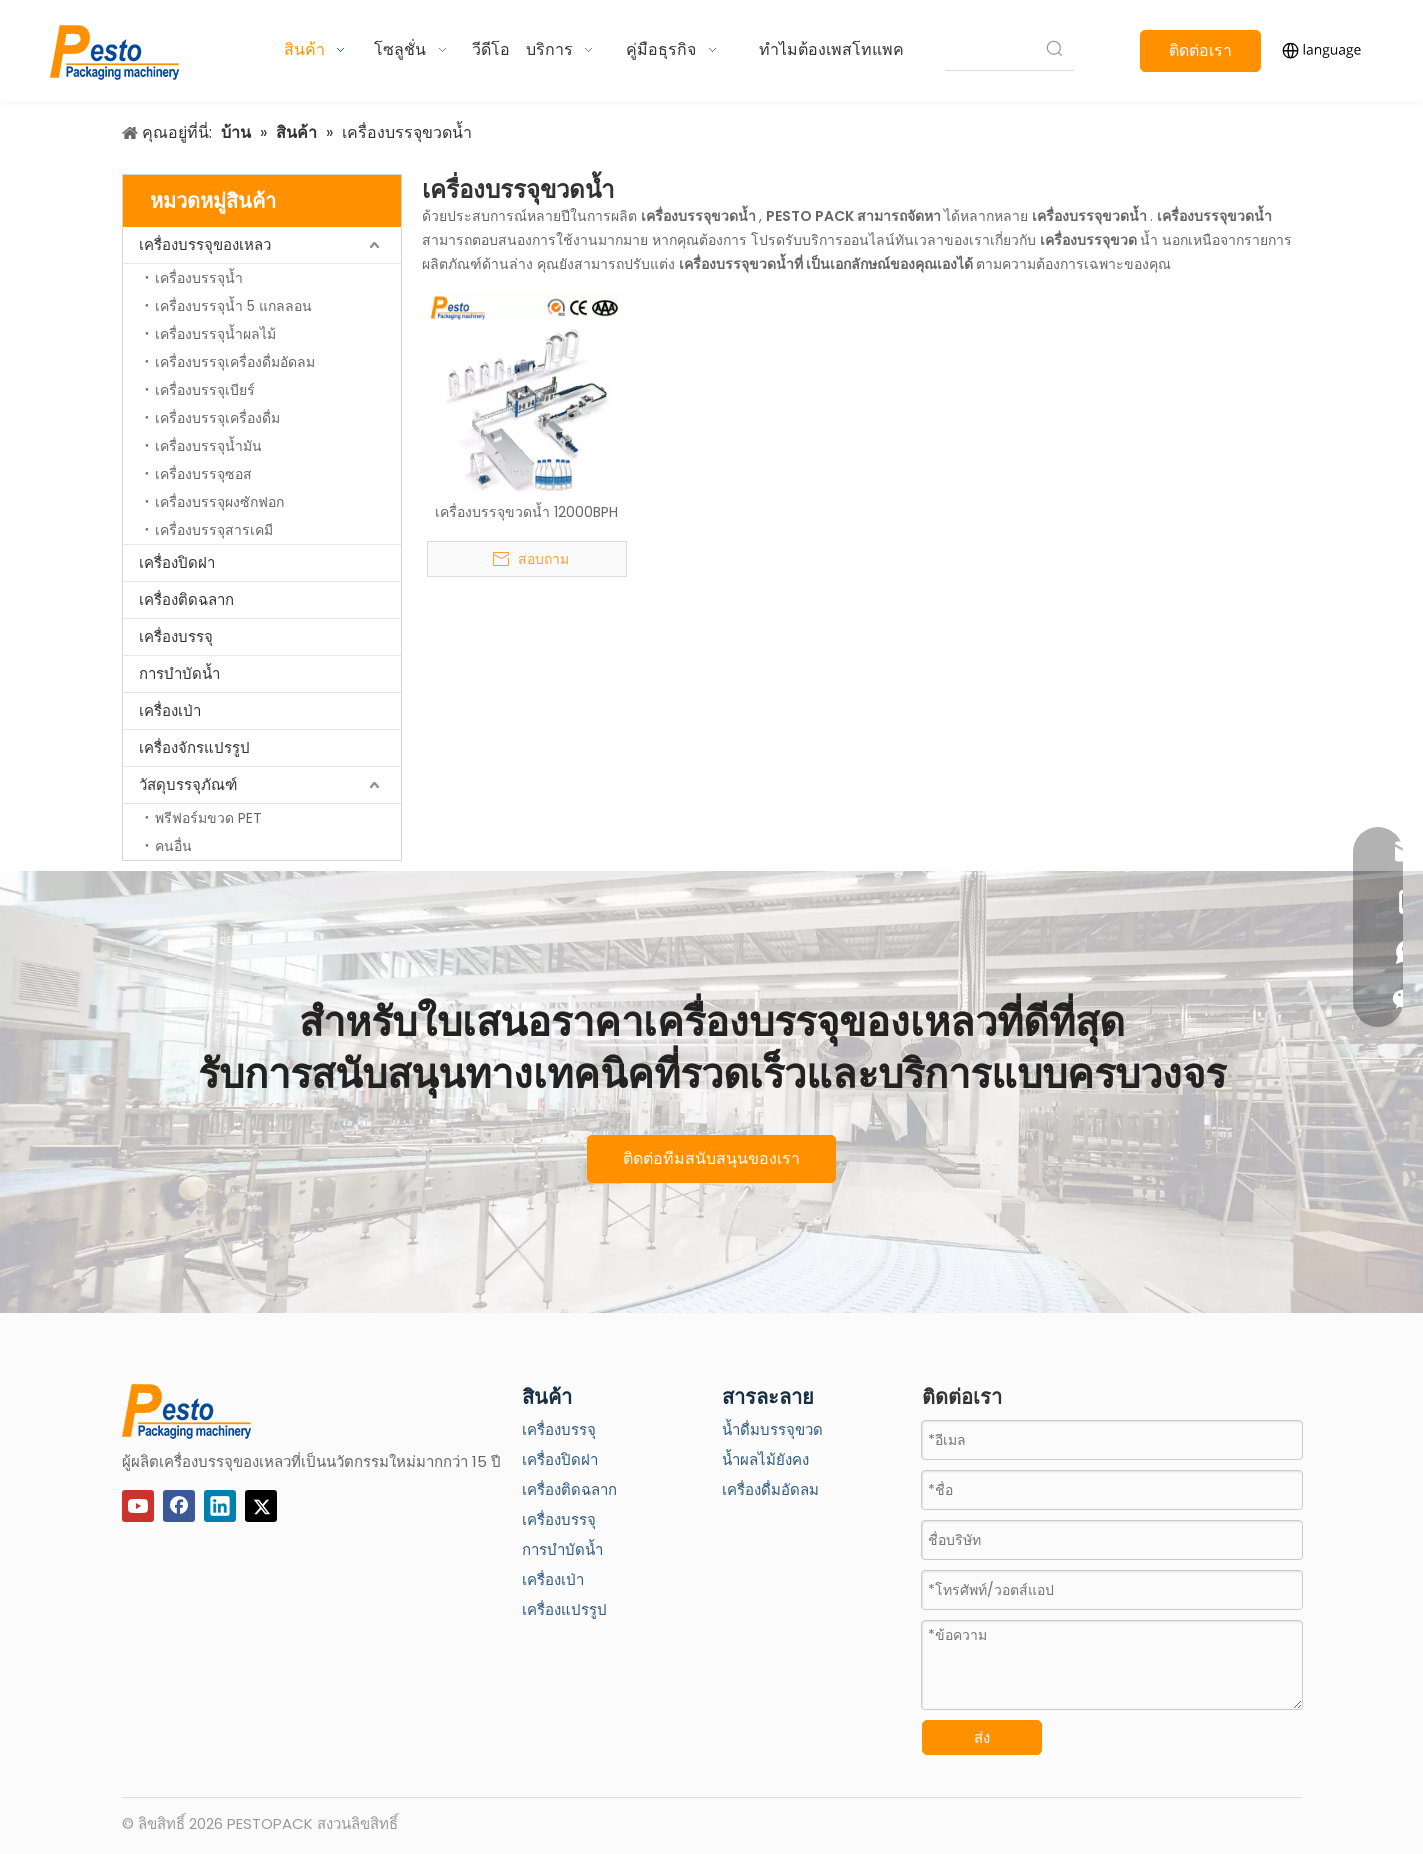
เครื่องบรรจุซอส (203, 474)
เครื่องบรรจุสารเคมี (214, 530)
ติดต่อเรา (1200, 50)
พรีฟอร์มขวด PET (208, 818)
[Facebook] (179, 1506)
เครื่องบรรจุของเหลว (205, 244)
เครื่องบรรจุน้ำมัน (208, 446)
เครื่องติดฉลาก (186, 599)
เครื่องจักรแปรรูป (194, 747)
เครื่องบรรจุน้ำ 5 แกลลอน (233, 306)
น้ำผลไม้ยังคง (765, 1459)
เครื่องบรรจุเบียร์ (205, 390)
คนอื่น (173, 846)
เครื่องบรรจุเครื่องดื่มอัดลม (235, 362)
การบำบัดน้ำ (179, 673)
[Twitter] (261, 1506)
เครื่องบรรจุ (176, 636)
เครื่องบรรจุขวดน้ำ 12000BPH (526, 512)
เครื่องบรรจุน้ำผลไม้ (215, 334)
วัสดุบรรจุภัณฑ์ (188, 784)
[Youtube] (138, 1506)
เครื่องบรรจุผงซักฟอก (219, 502)
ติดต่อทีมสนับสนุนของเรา (711, 1158)
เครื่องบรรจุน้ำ (199, 278)
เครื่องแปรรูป (564, 1609)
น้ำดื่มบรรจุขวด (772, 1429)
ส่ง (982, 1737)
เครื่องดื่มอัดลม (770, 1489)
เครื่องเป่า (170, 710)
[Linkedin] (220, 1506)
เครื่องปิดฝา (177, 562)
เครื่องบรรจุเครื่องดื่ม (217, 418)
